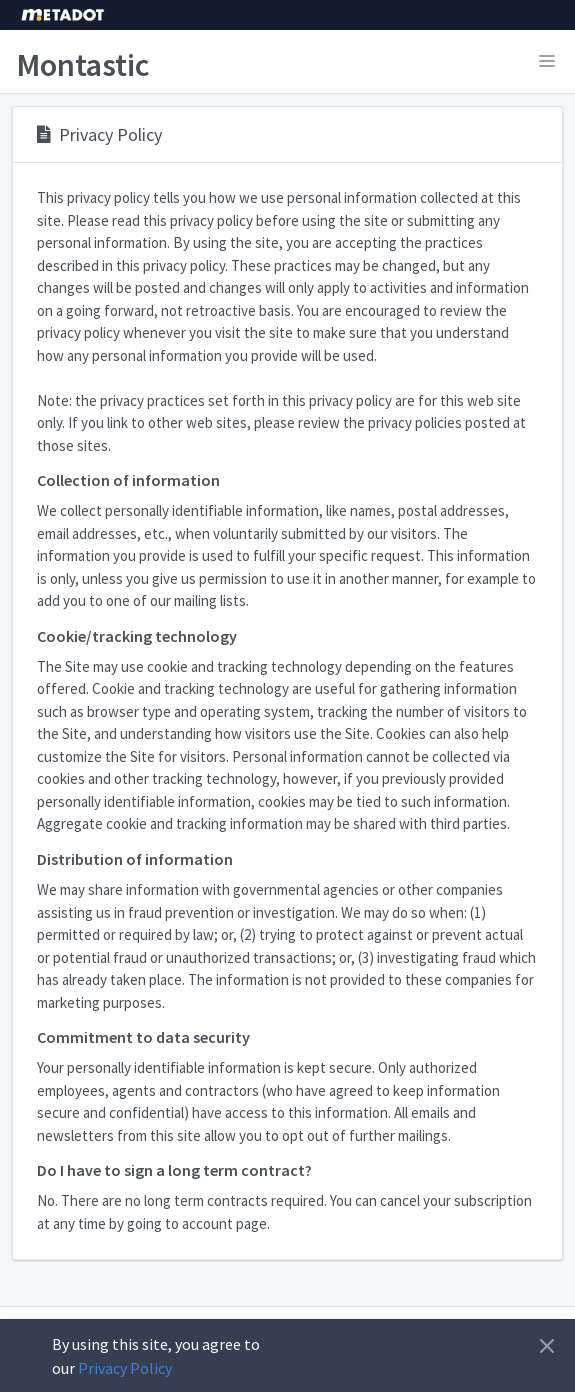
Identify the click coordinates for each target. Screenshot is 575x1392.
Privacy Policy (125, 1368)
